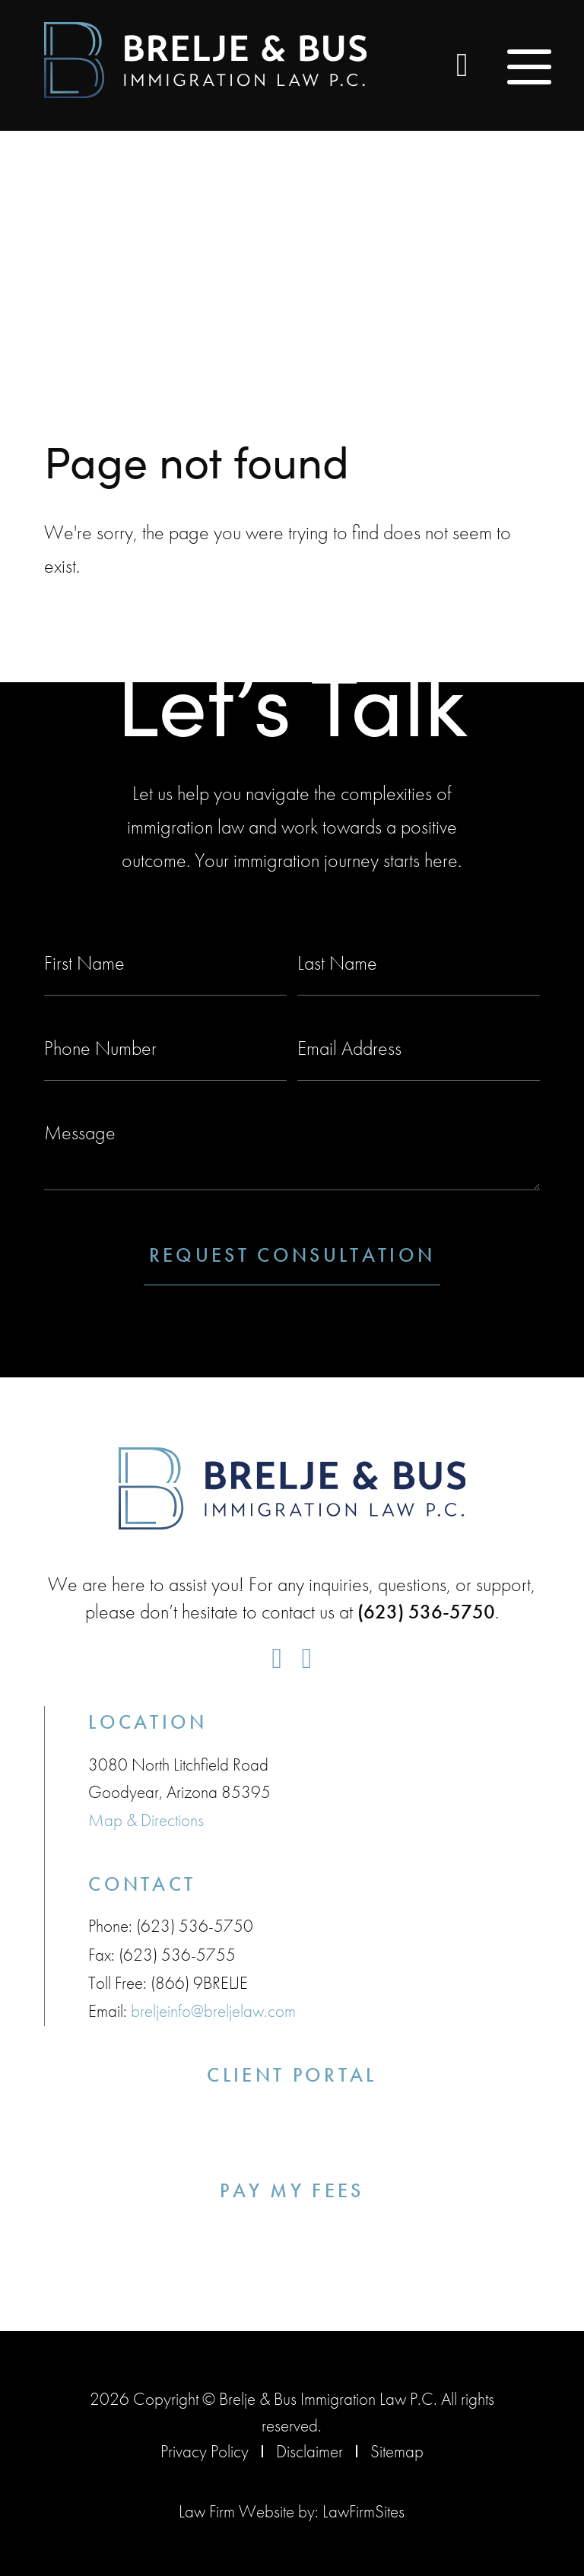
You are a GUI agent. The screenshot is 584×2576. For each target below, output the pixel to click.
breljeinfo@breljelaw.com (213, 2009)
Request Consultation (292, 1255)
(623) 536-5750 (194, 1925)
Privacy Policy (204, 2448)
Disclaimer (309, 2448)
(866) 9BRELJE (199, 1981)
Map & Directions (146, 1819)
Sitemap (397, 2448)
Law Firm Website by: (249, 2507)
